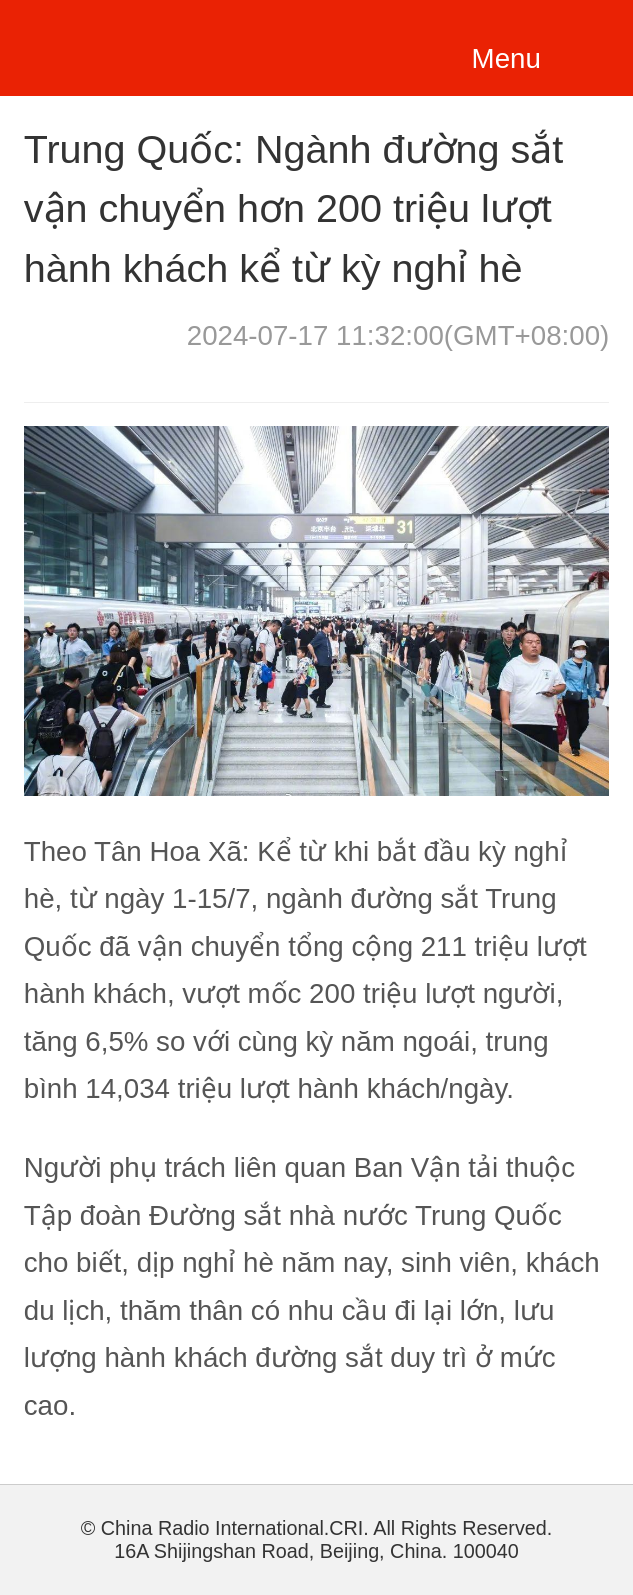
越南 (139, 44)
